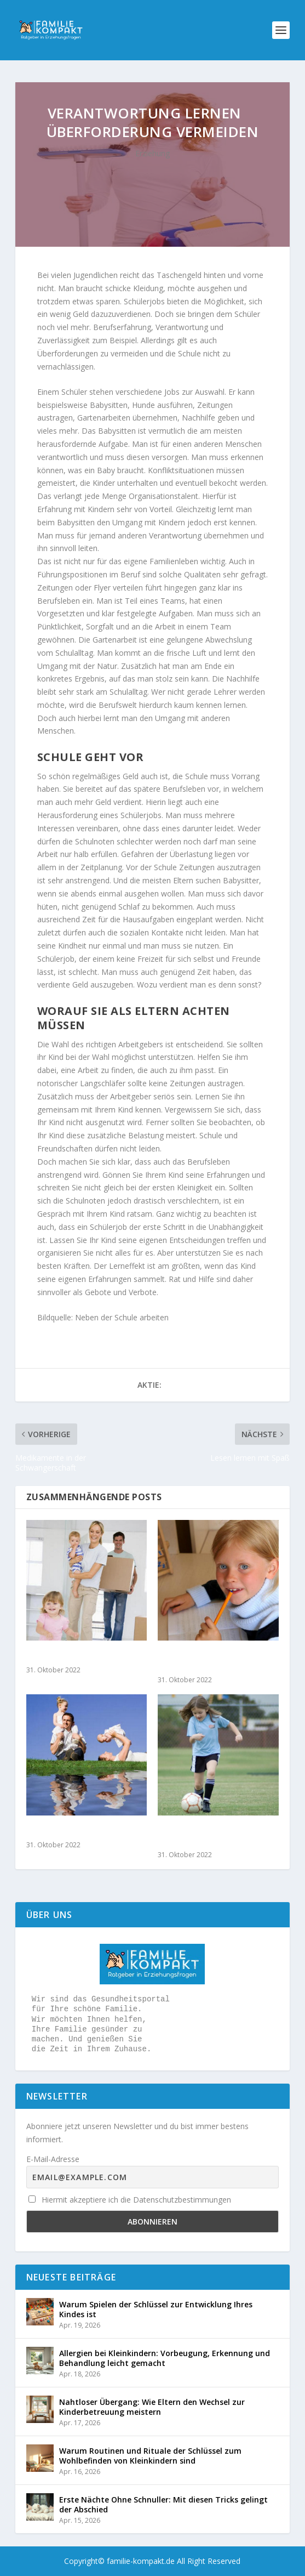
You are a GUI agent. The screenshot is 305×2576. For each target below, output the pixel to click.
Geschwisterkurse (61, 1831)
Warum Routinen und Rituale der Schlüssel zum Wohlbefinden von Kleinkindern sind (150, 2456)
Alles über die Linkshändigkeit (190, 1661)
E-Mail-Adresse (52, 2159)
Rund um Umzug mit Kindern (85, 1656)
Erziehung (152, 153)
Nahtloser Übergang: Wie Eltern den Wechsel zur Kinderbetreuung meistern (152, 2407)
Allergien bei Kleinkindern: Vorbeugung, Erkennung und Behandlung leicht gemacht (164, 2358)
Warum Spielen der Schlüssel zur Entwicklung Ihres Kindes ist (155, 2309)
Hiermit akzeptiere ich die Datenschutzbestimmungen (129, 2199)
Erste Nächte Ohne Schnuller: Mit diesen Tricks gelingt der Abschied (163, 2504)
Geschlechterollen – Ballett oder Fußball (213, 1836)
